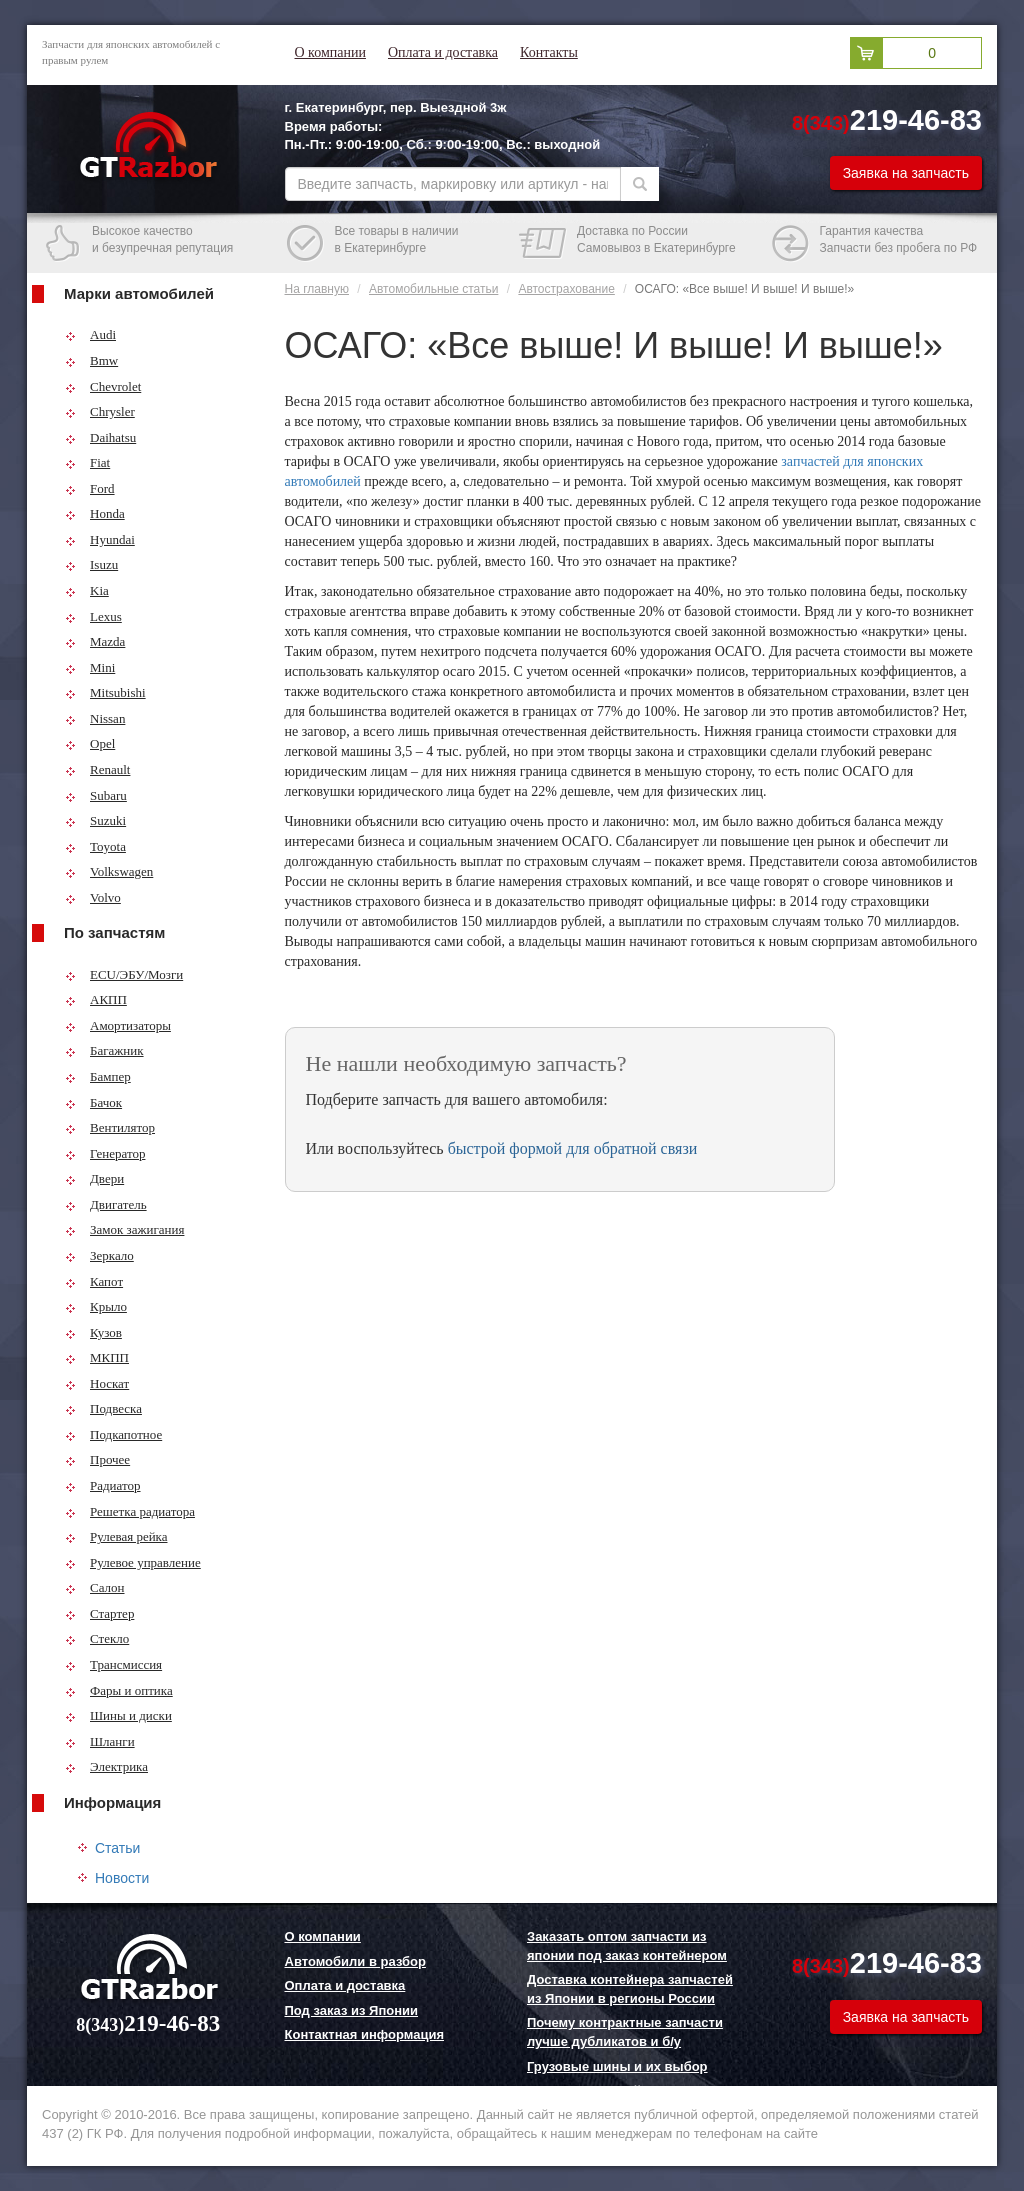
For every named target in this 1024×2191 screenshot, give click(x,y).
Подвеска (103, 1408)
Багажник (104, 1050)
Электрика (106, 1766)
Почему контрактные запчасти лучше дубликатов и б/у (625, 2032)
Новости (122, 1878)
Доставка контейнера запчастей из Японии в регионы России (630, 1989)
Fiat (87, 462)
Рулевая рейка (116, 1536)
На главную (317, 289)
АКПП (96, 999)
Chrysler (100, 411)
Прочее (97, 1459)
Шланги (100, 1741)
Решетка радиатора (130, 1511)
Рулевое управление (133, 1562)
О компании (330, 52)
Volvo (93, 897)
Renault (97, 769)
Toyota (95, 846)
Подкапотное (113, 1434)
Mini (90, 667)
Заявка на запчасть (906, 173)
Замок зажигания (124, 1229)
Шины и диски (118, 1715)
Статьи (117, 1848)
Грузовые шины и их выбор (617, 2066)
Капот (94, 1281)
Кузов (93, 1332)
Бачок (93, 1102)
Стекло (97, 1638)
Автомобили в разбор (355, 1961)
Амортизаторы (118, 1025)
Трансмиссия (113, 1664)
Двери (94, 1178)
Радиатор (103, 1485)
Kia (87, 590)
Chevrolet (103, 386)
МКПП (97, 1357)
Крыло (96, 1306)
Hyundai (100, 539)
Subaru (96, 795)
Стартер (99, 1613)
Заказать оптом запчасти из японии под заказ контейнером (627, 1946)
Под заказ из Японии (352, 2010)
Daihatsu (100, 437)
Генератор (105, 1153)
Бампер (98, 1076)
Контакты (549, 52)
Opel (90, 743)
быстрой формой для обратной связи (573, 1148)
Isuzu (91, 564)
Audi (90, 334)
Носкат (97, 1383)
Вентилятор (110, 1127)
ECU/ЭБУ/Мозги (124, 974)
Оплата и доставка (443, 52)
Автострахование (566, 289)
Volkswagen (109, 871)
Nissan (95, 718)
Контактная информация (364, 2034)
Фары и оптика (119, 1690)
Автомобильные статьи (433, 289)
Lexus (93, 616)
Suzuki (95, 820)
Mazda (95, 641)
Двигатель (106, 1204)
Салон (95, 1587)
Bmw (91, 360)
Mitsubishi (105, 692)
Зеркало (99, 1255)
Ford (90, 488)
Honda (95, 513)
